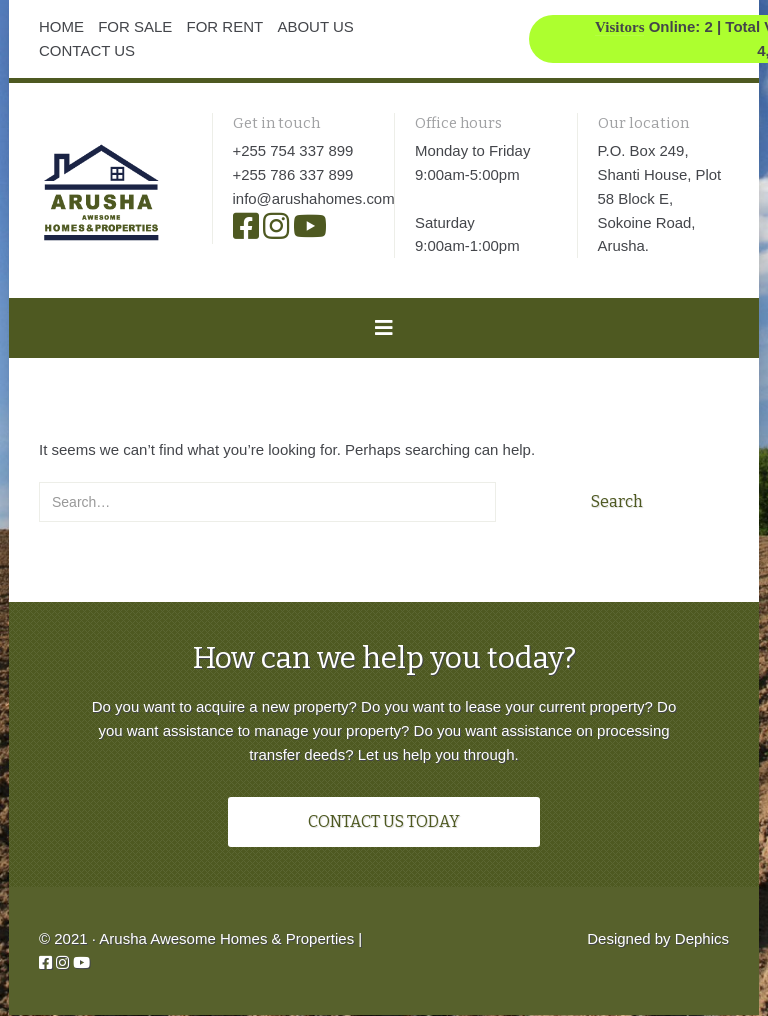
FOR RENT (225, 26)
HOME (61, 26)
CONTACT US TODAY (384, 822)
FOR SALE (135, 26)
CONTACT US (87, 50)
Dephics (702, 939)
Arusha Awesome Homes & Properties (226, 939)
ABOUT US (315, 26)
